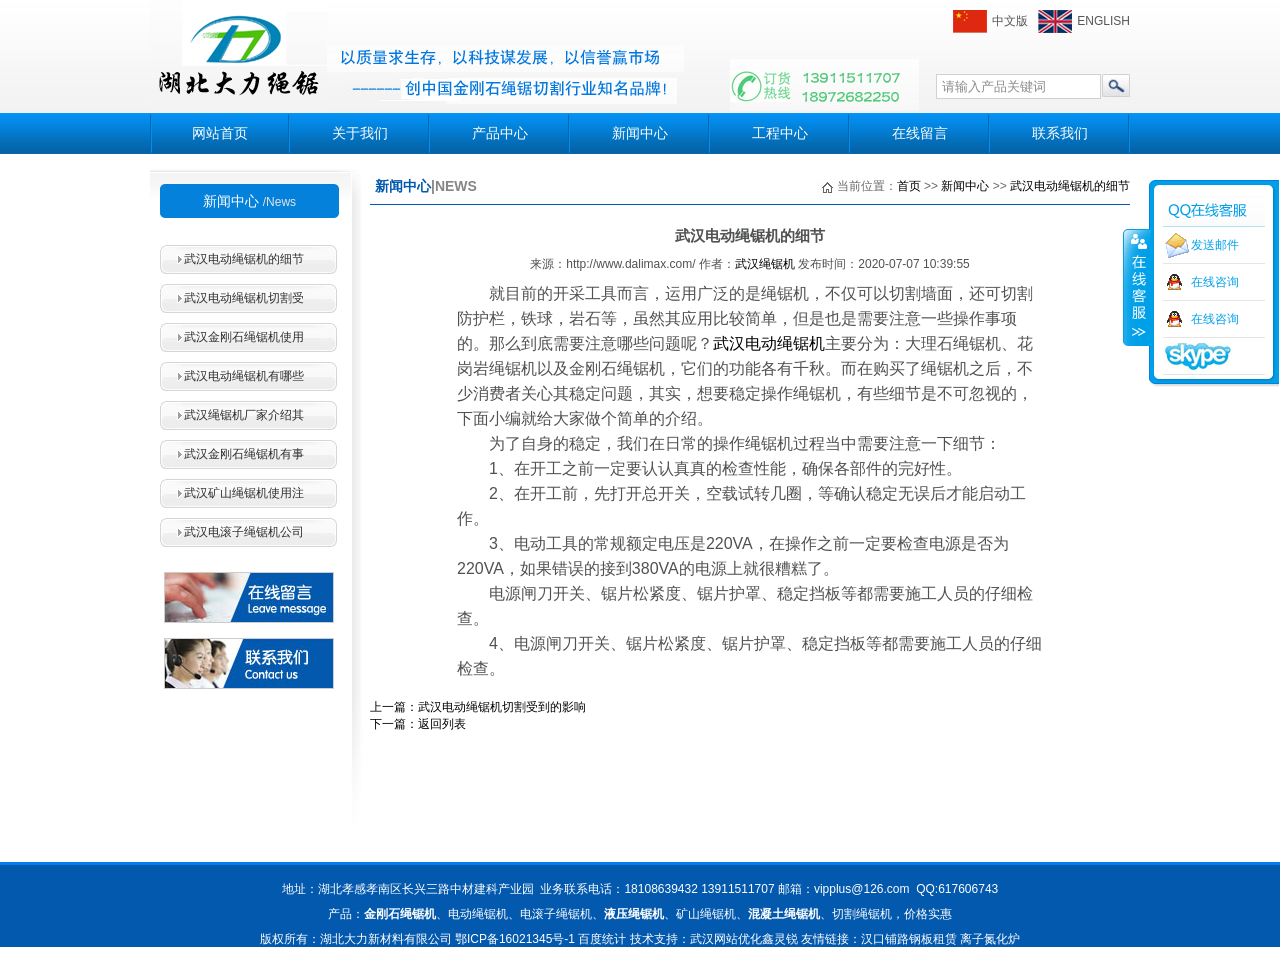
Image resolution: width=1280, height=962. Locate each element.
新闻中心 (640, 133)
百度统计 (602, 939)
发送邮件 (1215, 245)
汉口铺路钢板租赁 (909, 939)
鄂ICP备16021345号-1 (515, 939)
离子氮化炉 (990, 939)
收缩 (1137, 287)
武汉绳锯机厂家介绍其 (244, 415)
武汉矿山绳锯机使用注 (244, 493)
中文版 (1010, 21)
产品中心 (500, 133)
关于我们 (360, 133)
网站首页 (220, 133)
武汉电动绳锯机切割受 (244, 298)
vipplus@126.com (862, 889)
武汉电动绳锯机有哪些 (244, 376)
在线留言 (920, 133)
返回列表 (442, 724)
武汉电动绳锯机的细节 (244, 259)
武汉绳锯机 (765, 264)
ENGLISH (1103, 21)
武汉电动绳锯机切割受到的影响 (502, 707)
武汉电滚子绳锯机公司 (244, 532)
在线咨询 (1215, 282)
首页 (909, 186)
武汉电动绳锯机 (769, 343)
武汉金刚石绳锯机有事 (244, 454)
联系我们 (1060, 133)
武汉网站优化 (726, 939)
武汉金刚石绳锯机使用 (244, 337)
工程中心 (780, 133)
